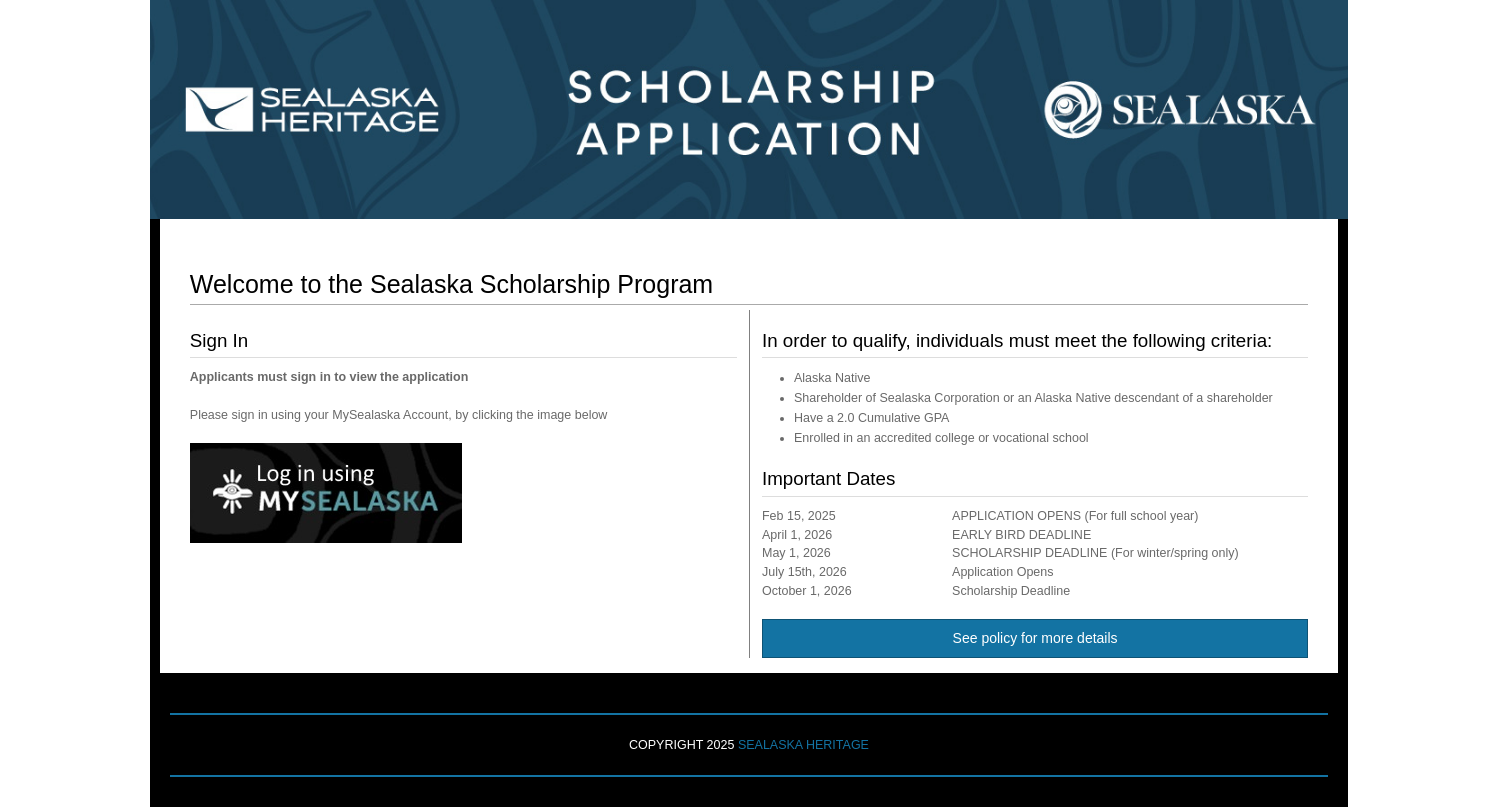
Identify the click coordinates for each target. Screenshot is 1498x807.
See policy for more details (1035, 638)
